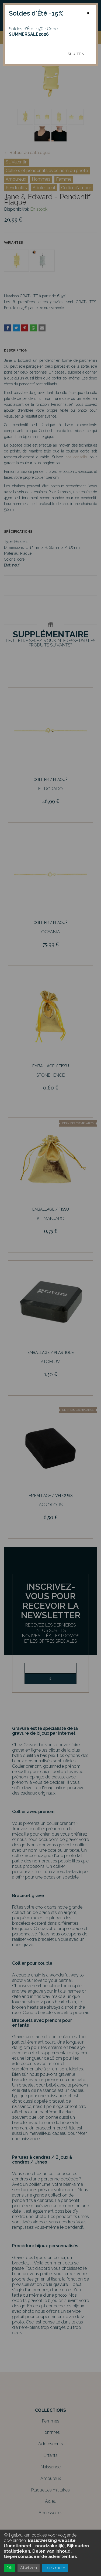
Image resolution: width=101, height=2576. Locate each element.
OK (9, 2567)
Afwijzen (28, 2567)
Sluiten (76, 54)
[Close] (88, 13)
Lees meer (54, 2567)
